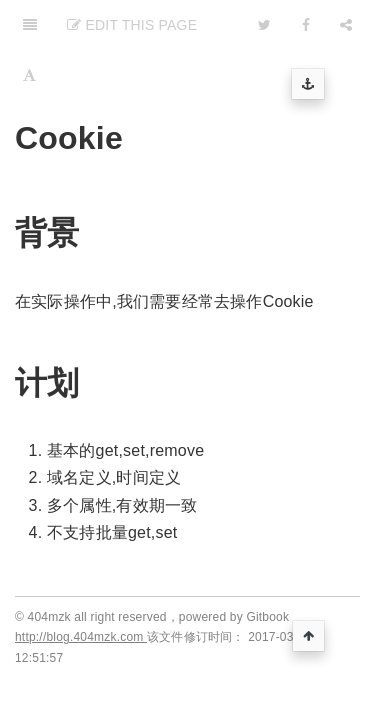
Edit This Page (132, 25)
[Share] (346, 25)
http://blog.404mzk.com (81, 637)
